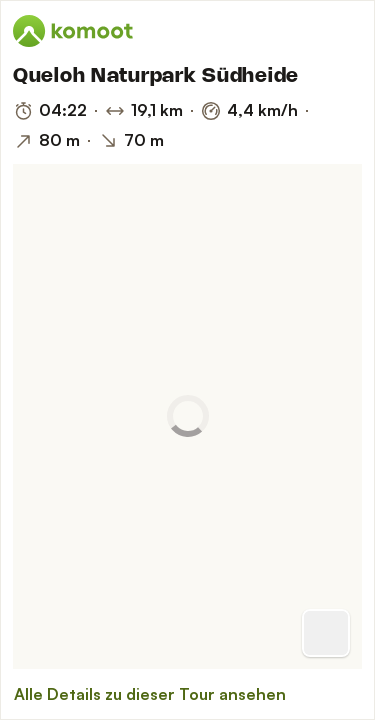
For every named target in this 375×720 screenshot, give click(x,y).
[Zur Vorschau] (326, 633)
